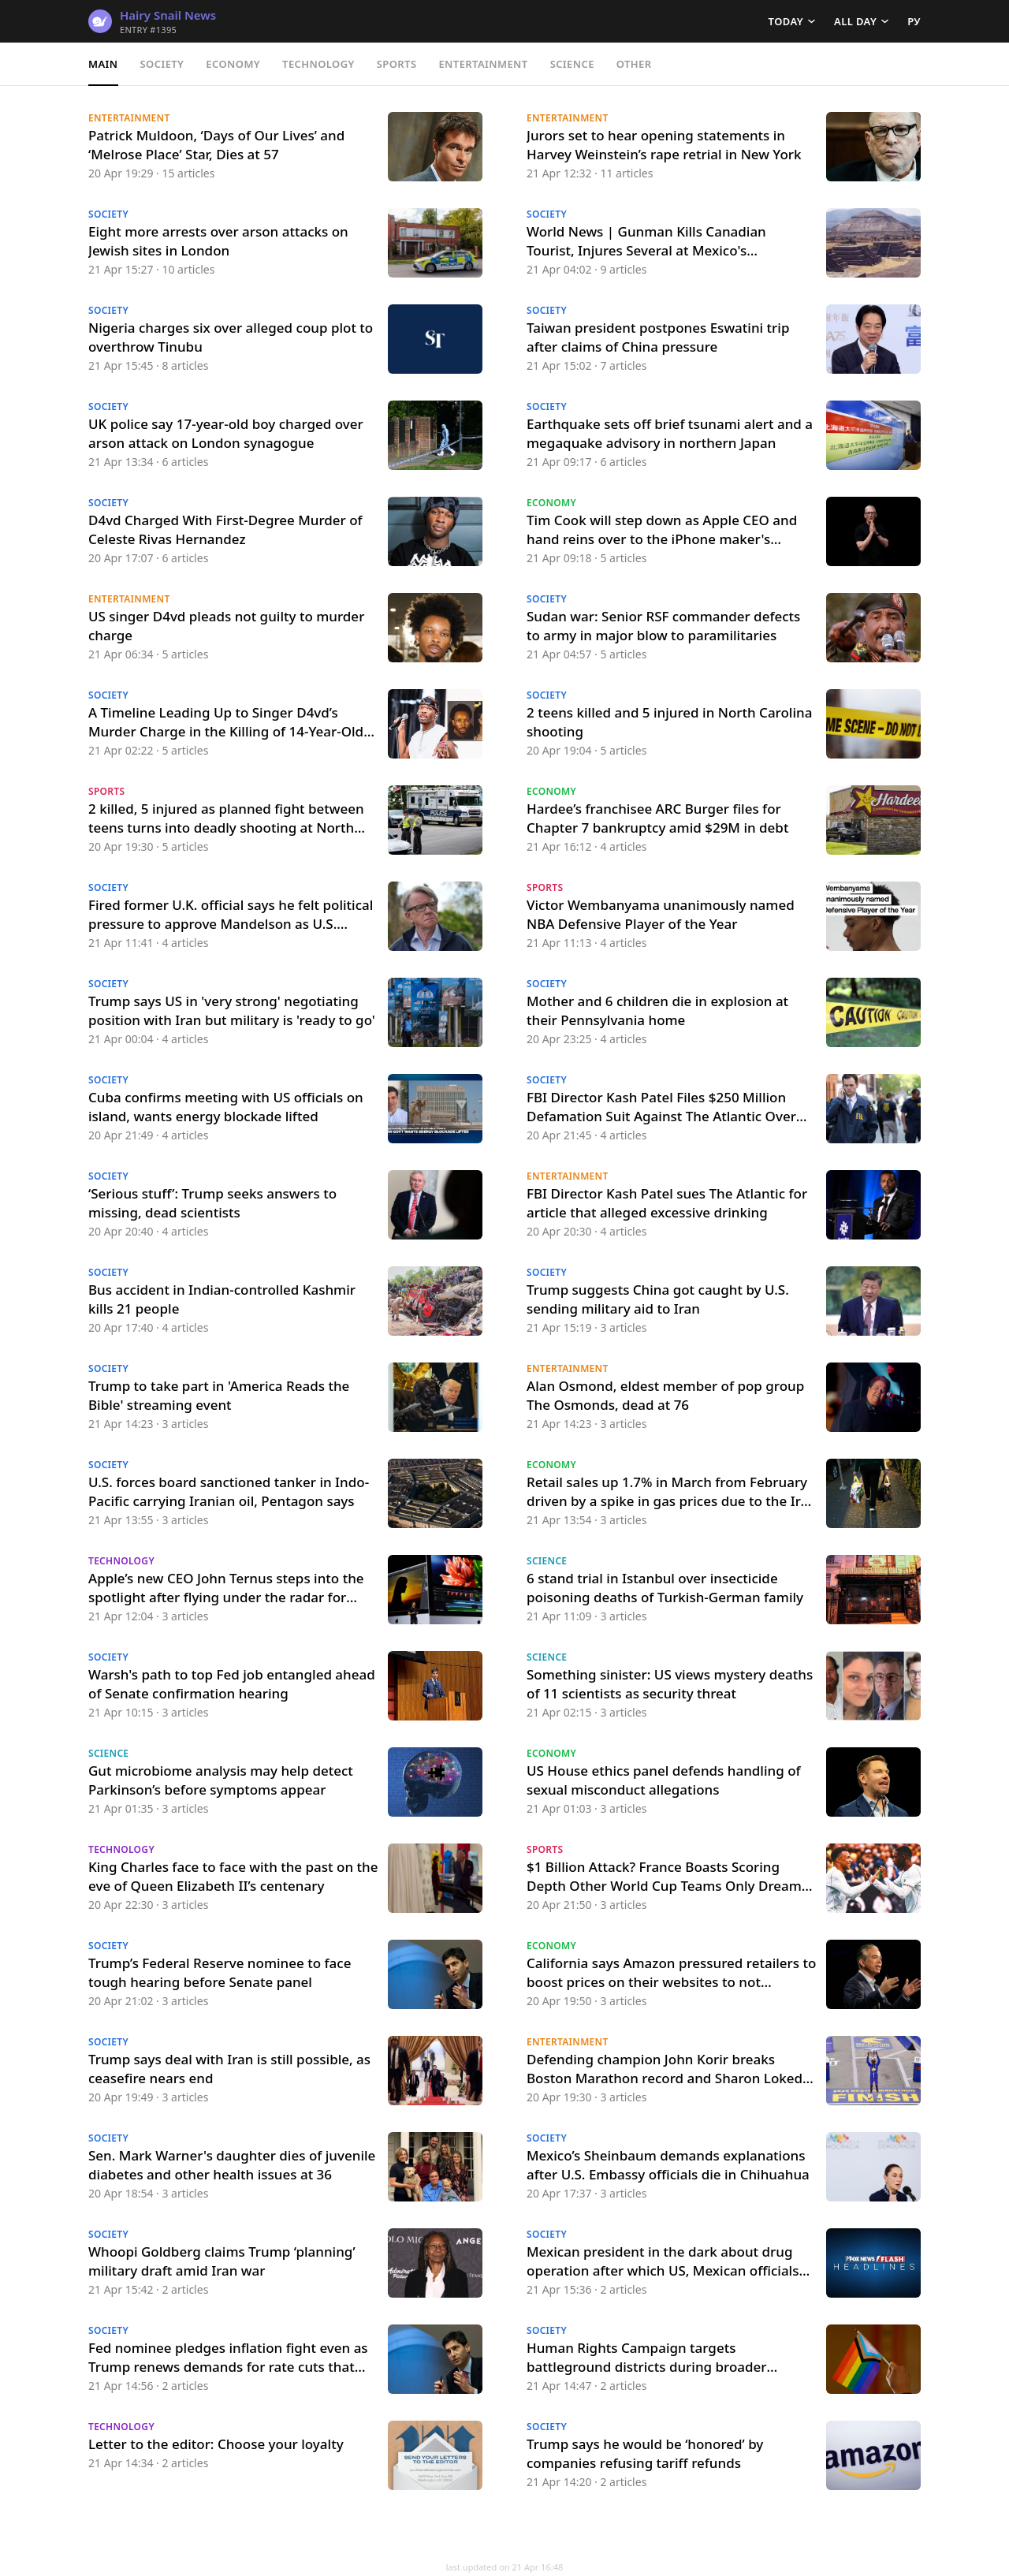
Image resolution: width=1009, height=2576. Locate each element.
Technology (318, 64)
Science (572, 64)
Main (103, 64)
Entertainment (482, 64)
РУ (914, 21)
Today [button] (786, 21)
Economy (233, 64)
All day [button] (855, 21)
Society (162, 64)
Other (634, 64)
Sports (397, 64)
